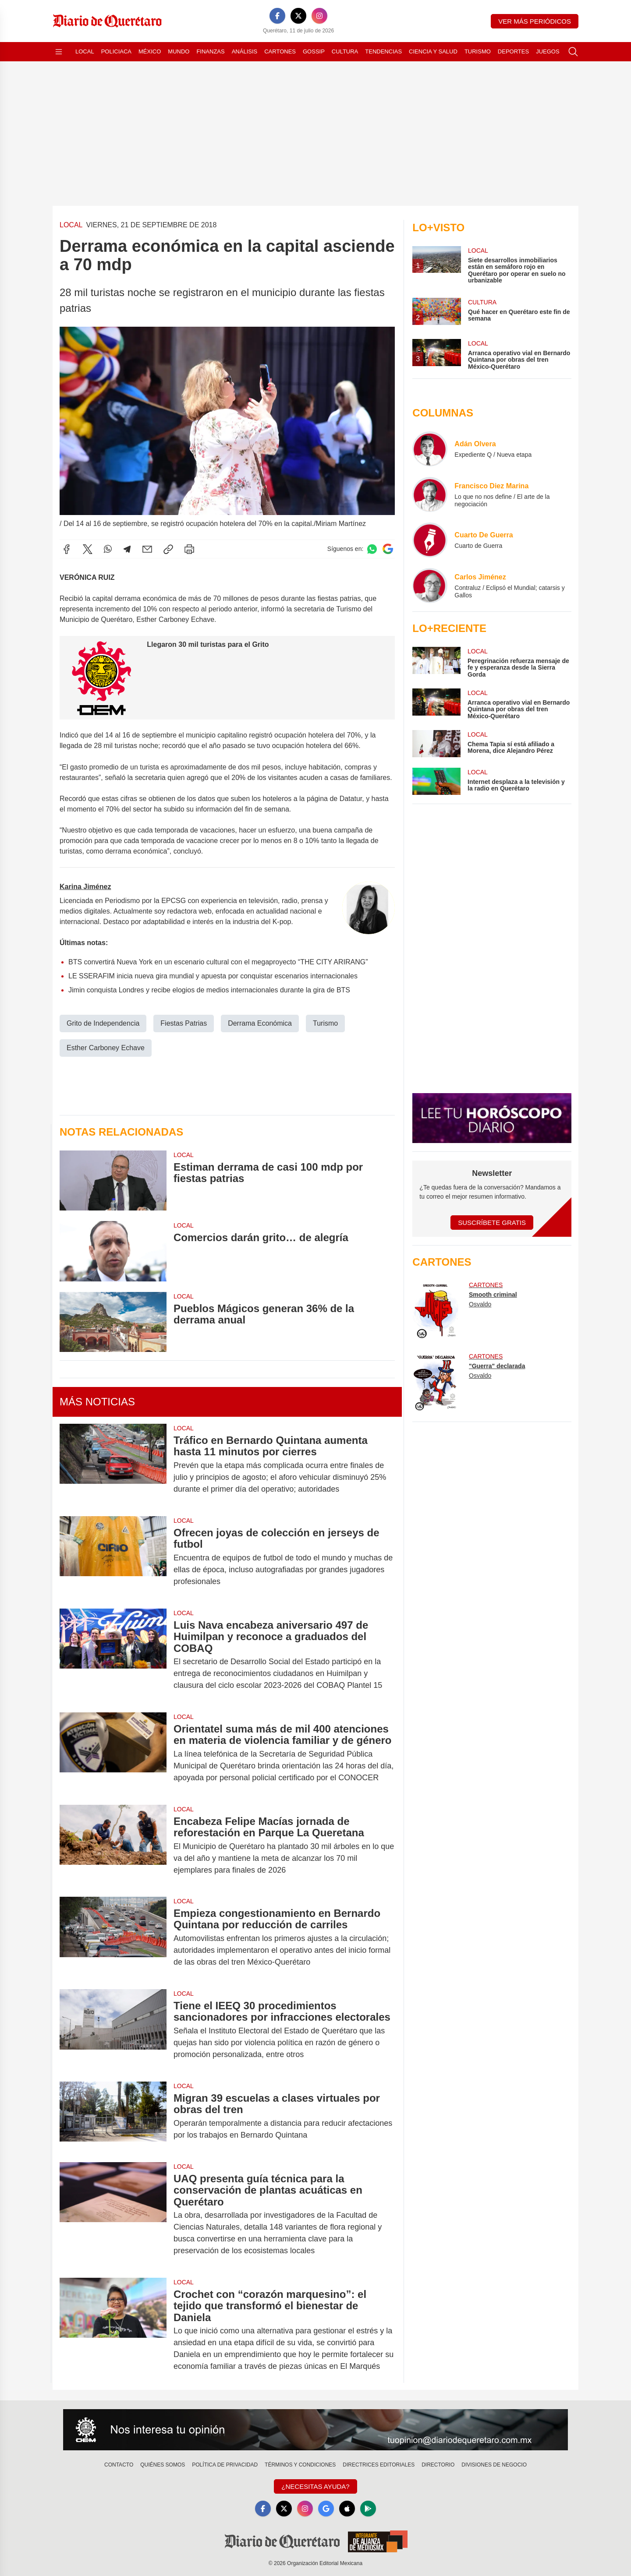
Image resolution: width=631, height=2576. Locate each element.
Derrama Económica (260, 1023)
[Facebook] (277, 16)
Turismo (477, 51)
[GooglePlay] (368, 2508)
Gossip (314, 51)
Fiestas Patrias (183, 1023)
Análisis (245, 51)
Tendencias (383, 51)
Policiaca (116, 51)
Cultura (345, 51)
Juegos (547, 51)
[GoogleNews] (326, 2508)
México (149, 51)
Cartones (280, 51)
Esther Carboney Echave (106, 1048)
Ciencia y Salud (433, 51)
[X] (298, 16)
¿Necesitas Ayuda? (315, 2486)
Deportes (513, 51)
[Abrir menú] (59, 52)
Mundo (178, 51)
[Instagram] (319, 16)
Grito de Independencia (103, 1023)
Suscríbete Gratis (492, 1222)
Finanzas (210, 51)
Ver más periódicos (534, 21)
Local (84, 51)
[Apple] (347, 2508)
